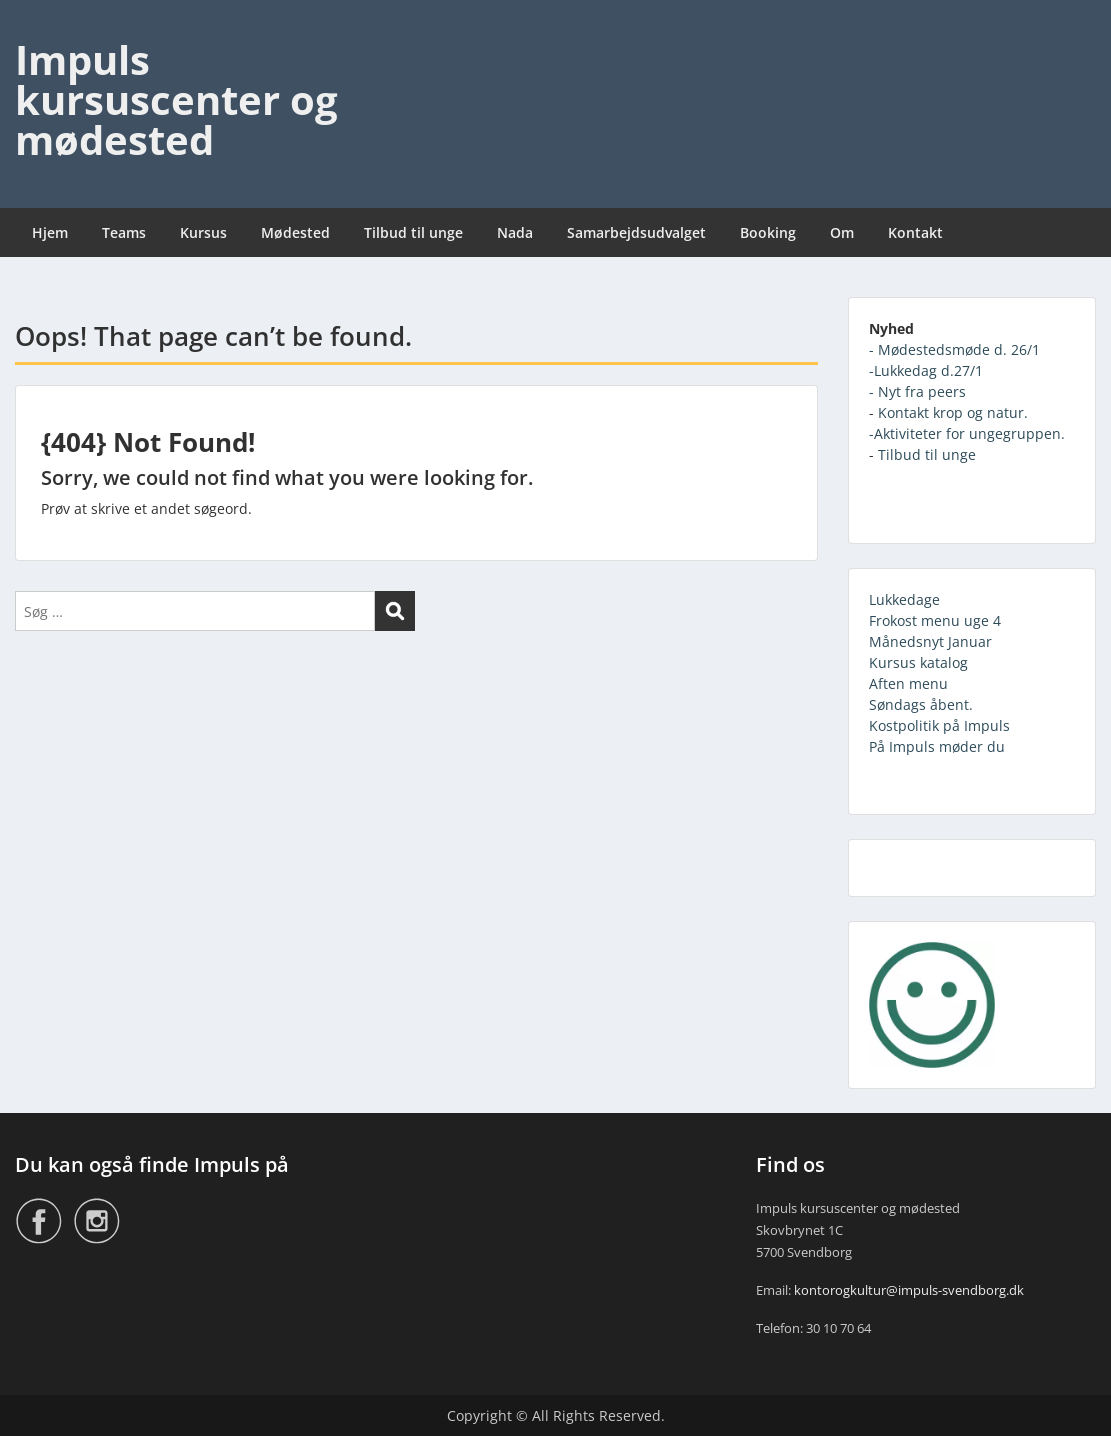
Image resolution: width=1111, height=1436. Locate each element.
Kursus (203, 232)
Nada (515, 232)
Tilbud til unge (413, 232)
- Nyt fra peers (917, 391)
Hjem (50, 232)
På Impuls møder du (937, 746)
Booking (768, 232)
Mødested (295, 232)
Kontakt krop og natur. (953, 412)
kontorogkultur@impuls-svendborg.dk (909, 1290)
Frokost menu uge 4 (935, 620)
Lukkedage (904, 599)
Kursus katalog (918, 662)
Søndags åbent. (921, 704)
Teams (124, 232)
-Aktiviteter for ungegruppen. (967, 433)
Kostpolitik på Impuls (939, 725)
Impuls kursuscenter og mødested (176, 99)
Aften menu (908, 683)
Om (842, 232)
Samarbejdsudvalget (636, 232)
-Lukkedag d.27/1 (926, 370)
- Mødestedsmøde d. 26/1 (954, 349)
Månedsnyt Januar (930, 641)
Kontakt (915, 232)
